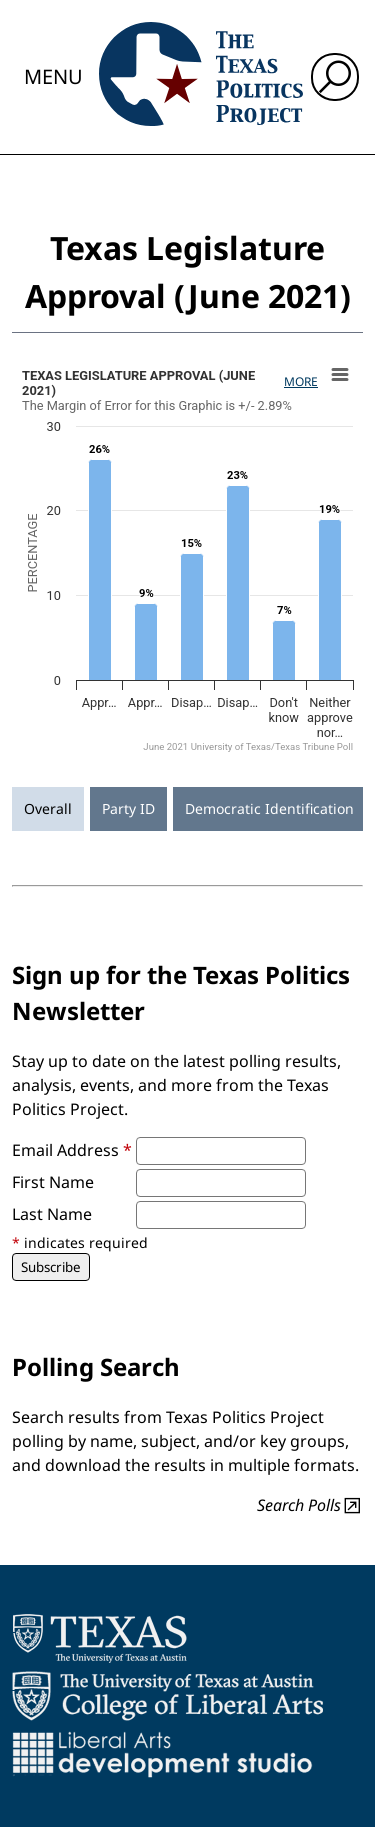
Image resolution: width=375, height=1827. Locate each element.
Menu (53, 76)
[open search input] (335, 77)
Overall (48, 808)
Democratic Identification (269, 808)
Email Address (72, 1150)
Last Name (52, 1214)
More (301, 381)
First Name (53, 1182)
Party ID (128, 808)
